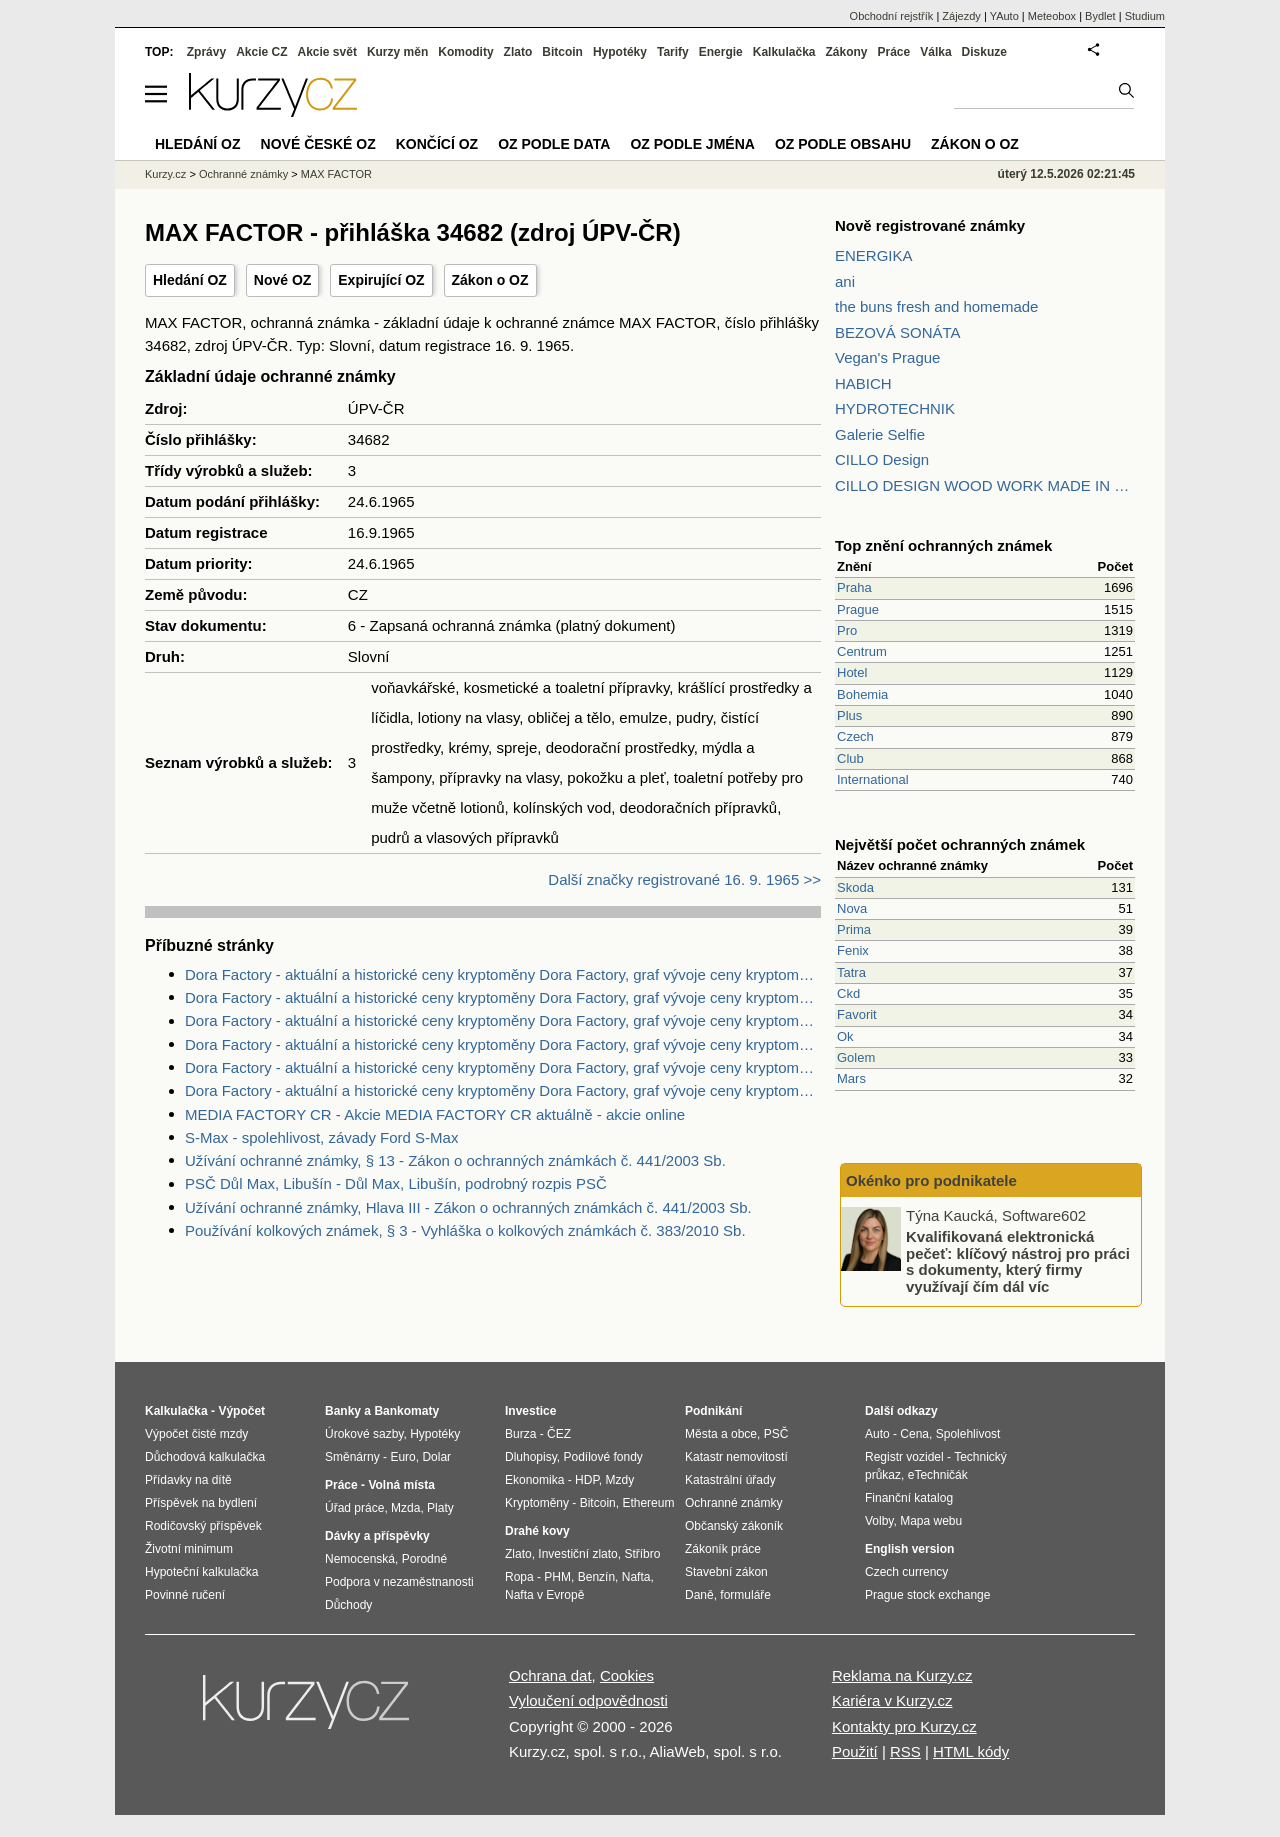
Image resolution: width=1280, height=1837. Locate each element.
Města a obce (721, 1434)
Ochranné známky (243, 174)
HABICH (863, 383)
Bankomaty (406, 1411)
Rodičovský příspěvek (203, 1526)
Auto (877, 1434)
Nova (852, 908)
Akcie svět (327, 52)
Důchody (348, 1605)
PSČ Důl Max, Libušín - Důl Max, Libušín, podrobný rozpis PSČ (396, 1183)
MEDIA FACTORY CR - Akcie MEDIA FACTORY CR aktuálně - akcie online (435, 1114)
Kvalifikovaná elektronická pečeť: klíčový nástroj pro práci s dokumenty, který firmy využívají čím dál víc (1018, 1261)
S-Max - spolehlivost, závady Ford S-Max (321, 1137)
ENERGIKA (874, 255)
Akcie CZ (261, 52)
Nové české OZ (318, 144)
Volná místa (401, 1485)
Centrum (862, 651)
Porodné (424, 1559)
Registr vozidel (904, 1457)
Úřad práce (354, 1508)
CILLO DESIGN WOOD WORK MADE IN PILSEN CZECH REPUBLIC (985, 485)
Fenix (853, 950)
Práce (894, 52)
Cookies (627, 1675)
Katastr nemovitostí (736, 1457)
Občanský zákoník (734, 1526)
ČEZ (559, 1434)
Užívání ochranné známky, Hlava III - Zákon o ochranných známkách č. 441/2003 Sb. (468, 1207)
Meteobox (1052, 16)
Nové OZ (283, 280)
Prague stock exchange (927, 1595)
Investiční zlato (577, 1554)
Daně (699, 1595)
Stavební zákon (726, 1572)
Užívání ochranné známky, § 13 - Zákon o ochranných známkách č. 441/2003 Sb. (455, 1160)
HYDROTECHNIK (895, 408)
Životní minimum (189, 1549)
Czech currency (906, 1572)
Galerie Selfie (880, 434)
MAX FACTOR (336, 174)
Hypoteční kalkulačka (201, 1572)
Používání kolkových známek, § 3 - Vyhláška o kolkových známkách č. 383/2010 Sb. (465, 1230)
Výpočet (241, 1411)
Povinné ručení (185, 1595)
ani (845, 281)
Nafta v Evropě (544, 1595)
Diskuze (984, 52)
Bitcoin (562, 52)
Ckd (848, 993)
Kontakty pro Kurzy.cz (904, 1726)
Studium (1145, 16)
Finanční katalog (909, 1498)
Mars (851, 1078)
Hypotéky (620, 52)
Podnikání (713, 1411)
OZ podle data (554, 144)
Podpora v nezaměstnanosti (399, 1582)
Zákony (846, 52)
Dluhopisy (531, 1457)
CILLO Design (882, 459)
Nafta (636, 1577)
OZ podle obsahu (843, 144)
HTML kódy (971, 1751)
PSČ (776, 1434)
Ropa (519, 1577)
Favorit (857, 1014)
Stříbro (642, 1554)
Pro (847, 630)
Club (850, 758)
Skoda (855, 887)
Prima (854, 929)
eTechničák (938, 1475)
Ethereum (648, 1503)
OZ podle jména (692, 144)
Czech (855, 736)
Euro (402, 1457)
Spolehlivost (968, 1434)
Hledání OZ (190, 280)
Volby (879, 1521)
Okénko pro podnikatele (931, 1180)
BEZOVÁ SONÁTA (898, 332)
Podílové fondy (602, 1457)
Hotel (852, 672)
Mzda (405, 1508)
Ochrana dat (550, 1675)
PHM (557, 1577)
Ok (845, 1036)
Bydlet (1100, 16)
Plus (849, 715)
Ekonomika (534, 1480)
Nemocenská (360, 1559)
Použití (855, 1751)
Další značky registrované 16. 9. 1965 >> (684, 879)
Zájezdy (961, 16)
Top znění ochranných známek (943, 545)
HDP (587, 1480)
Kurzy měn (397, 52)
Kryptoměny (537, 1503)
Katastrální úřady (730, 1480)
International (873, 779)
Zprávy (206, 52)
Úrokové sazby (364, 1434)
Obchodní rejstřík (892, 16)
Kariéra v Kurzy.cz (892, 1700)
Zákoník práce (723, 1549)
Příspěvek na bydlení (201, 1503)
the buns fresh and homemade (936, 306)
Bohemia (862, 694)
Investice (530, 1411)
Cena (914, 1434)
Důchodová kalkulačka (205, 1457)
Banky (343, 1411)
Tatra (851, 972)
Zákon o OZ (490, 280)
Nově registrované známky (930, 225)
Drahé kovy (537, 1531)
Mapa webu (931, 1521)
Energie (721, 52)
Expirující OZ (381, 280)
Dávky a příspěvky (377, 1536)
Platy (440, 1508)
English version (909, 1549)
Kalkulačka (784, 52)
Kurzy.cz (165, 174)
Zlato (518, 52)
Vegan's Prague (887, 357)
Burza (520, 1434)
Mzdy (620, 1480)
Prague (858, 609)
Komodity (465, 52)
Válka (935, 52)
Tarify (673, 52)
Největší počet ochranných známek (960, 844)
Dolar (436, 1457)
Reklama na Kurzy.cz (902, 1675)
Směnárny (352, 1457)
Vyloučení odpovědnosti (588, 1700)
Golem (856, 1057)
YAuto (1004, 16)
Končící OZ (437, 144)
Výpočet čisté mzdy (196, 1434)
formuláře (745, 1595)
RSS (905, 1751)
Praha (854, 587)
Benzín (596, 1577)
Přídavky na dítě (188, 1480)
